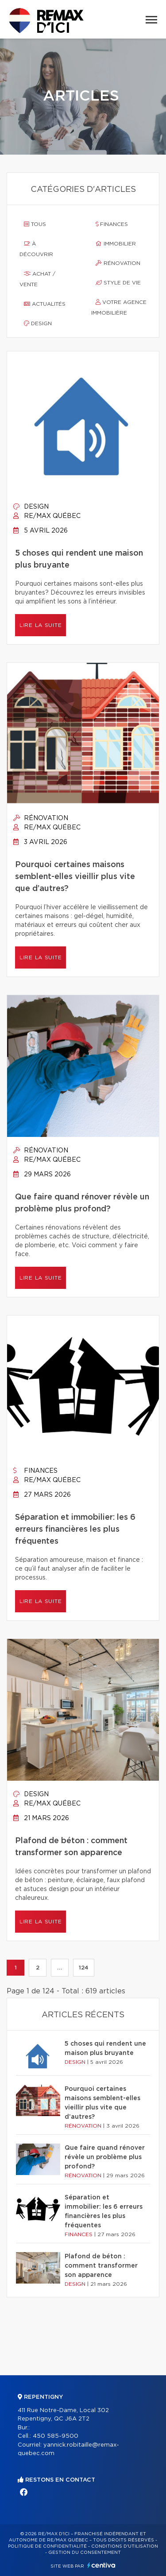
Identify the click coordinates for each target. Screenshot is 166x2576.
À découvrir (36, 249)
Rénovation (118, 263)
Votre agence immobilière (119, 307)
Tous (35, 224)
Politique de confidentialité (47, 2546)
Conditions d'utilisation (124, 2546)
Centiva (101, 2565)
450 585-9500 (55, 2436)
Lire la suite (40, 625)
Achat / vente (37, 279)
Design (38, 323)
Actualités (45, 304)
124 (84, 1967)
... (59, 1967)
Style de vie (118, 282)
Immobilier (116, 243)
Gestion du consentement (84, 2552)
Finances (112, 224)
